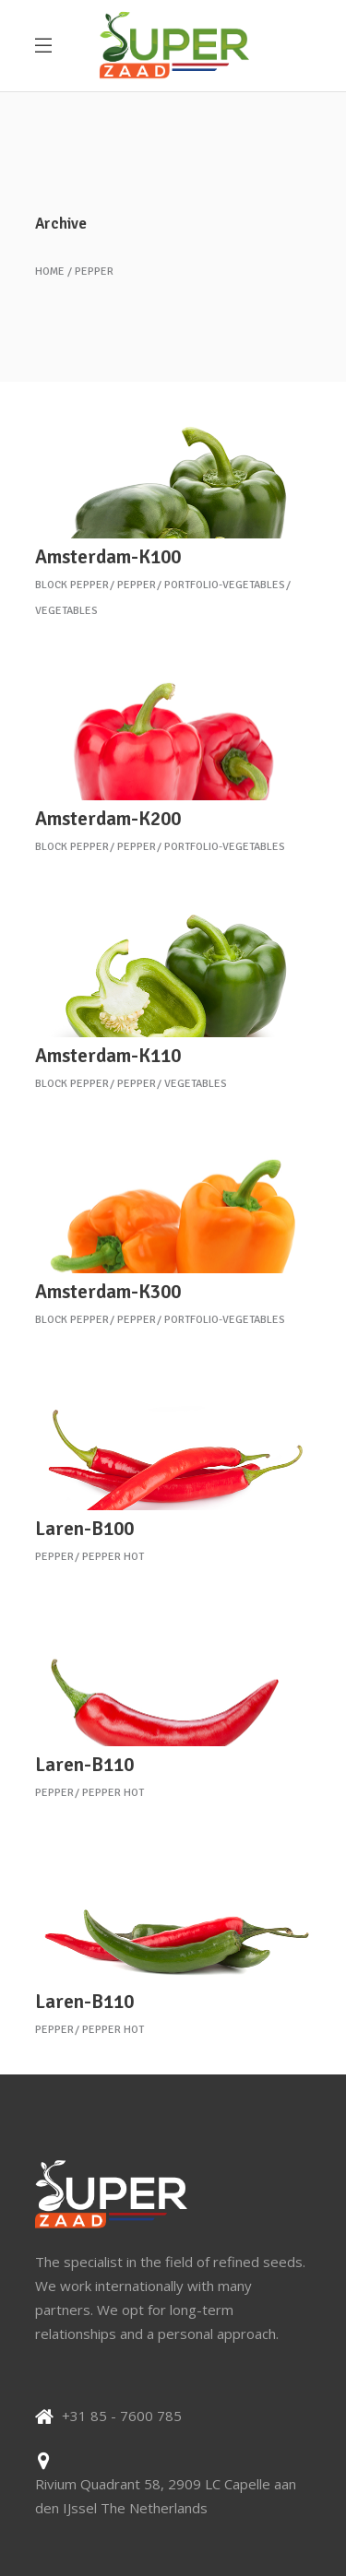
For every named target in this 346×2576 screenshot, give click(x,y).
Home (50, 272)
